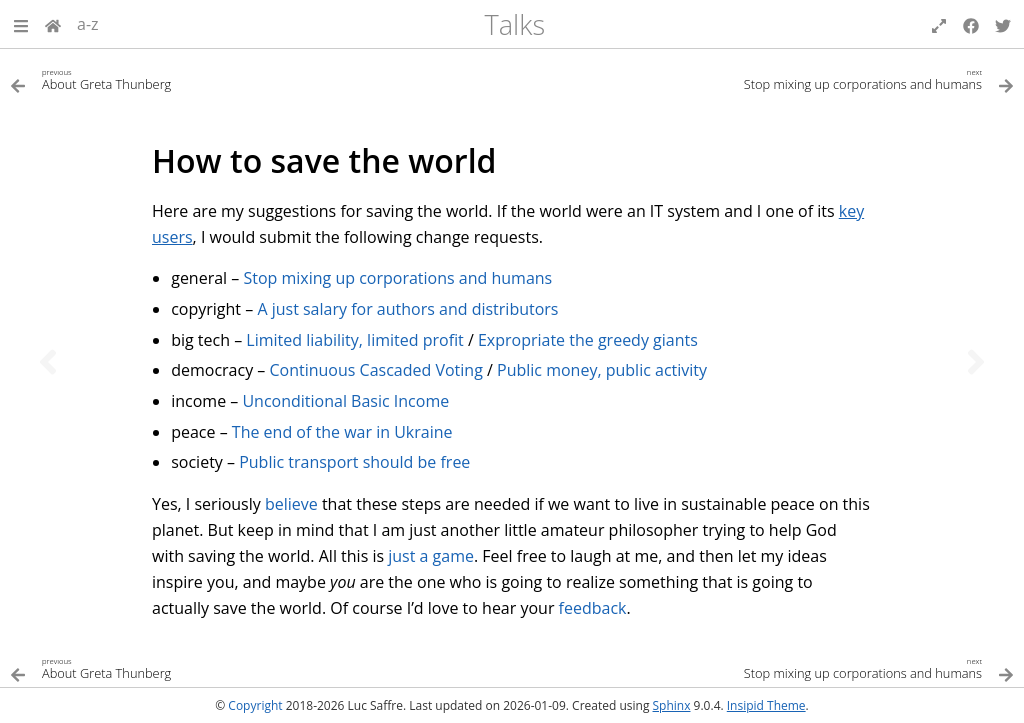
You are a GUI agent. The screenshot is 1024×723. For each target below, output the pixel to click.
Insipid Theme (766, 705)
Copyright (255, 705)
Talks (514, 24)
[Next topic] (976, 362)
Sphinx (672, 705)
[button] (21, 24)
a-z (88, 24)
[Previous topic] (48, 362)
